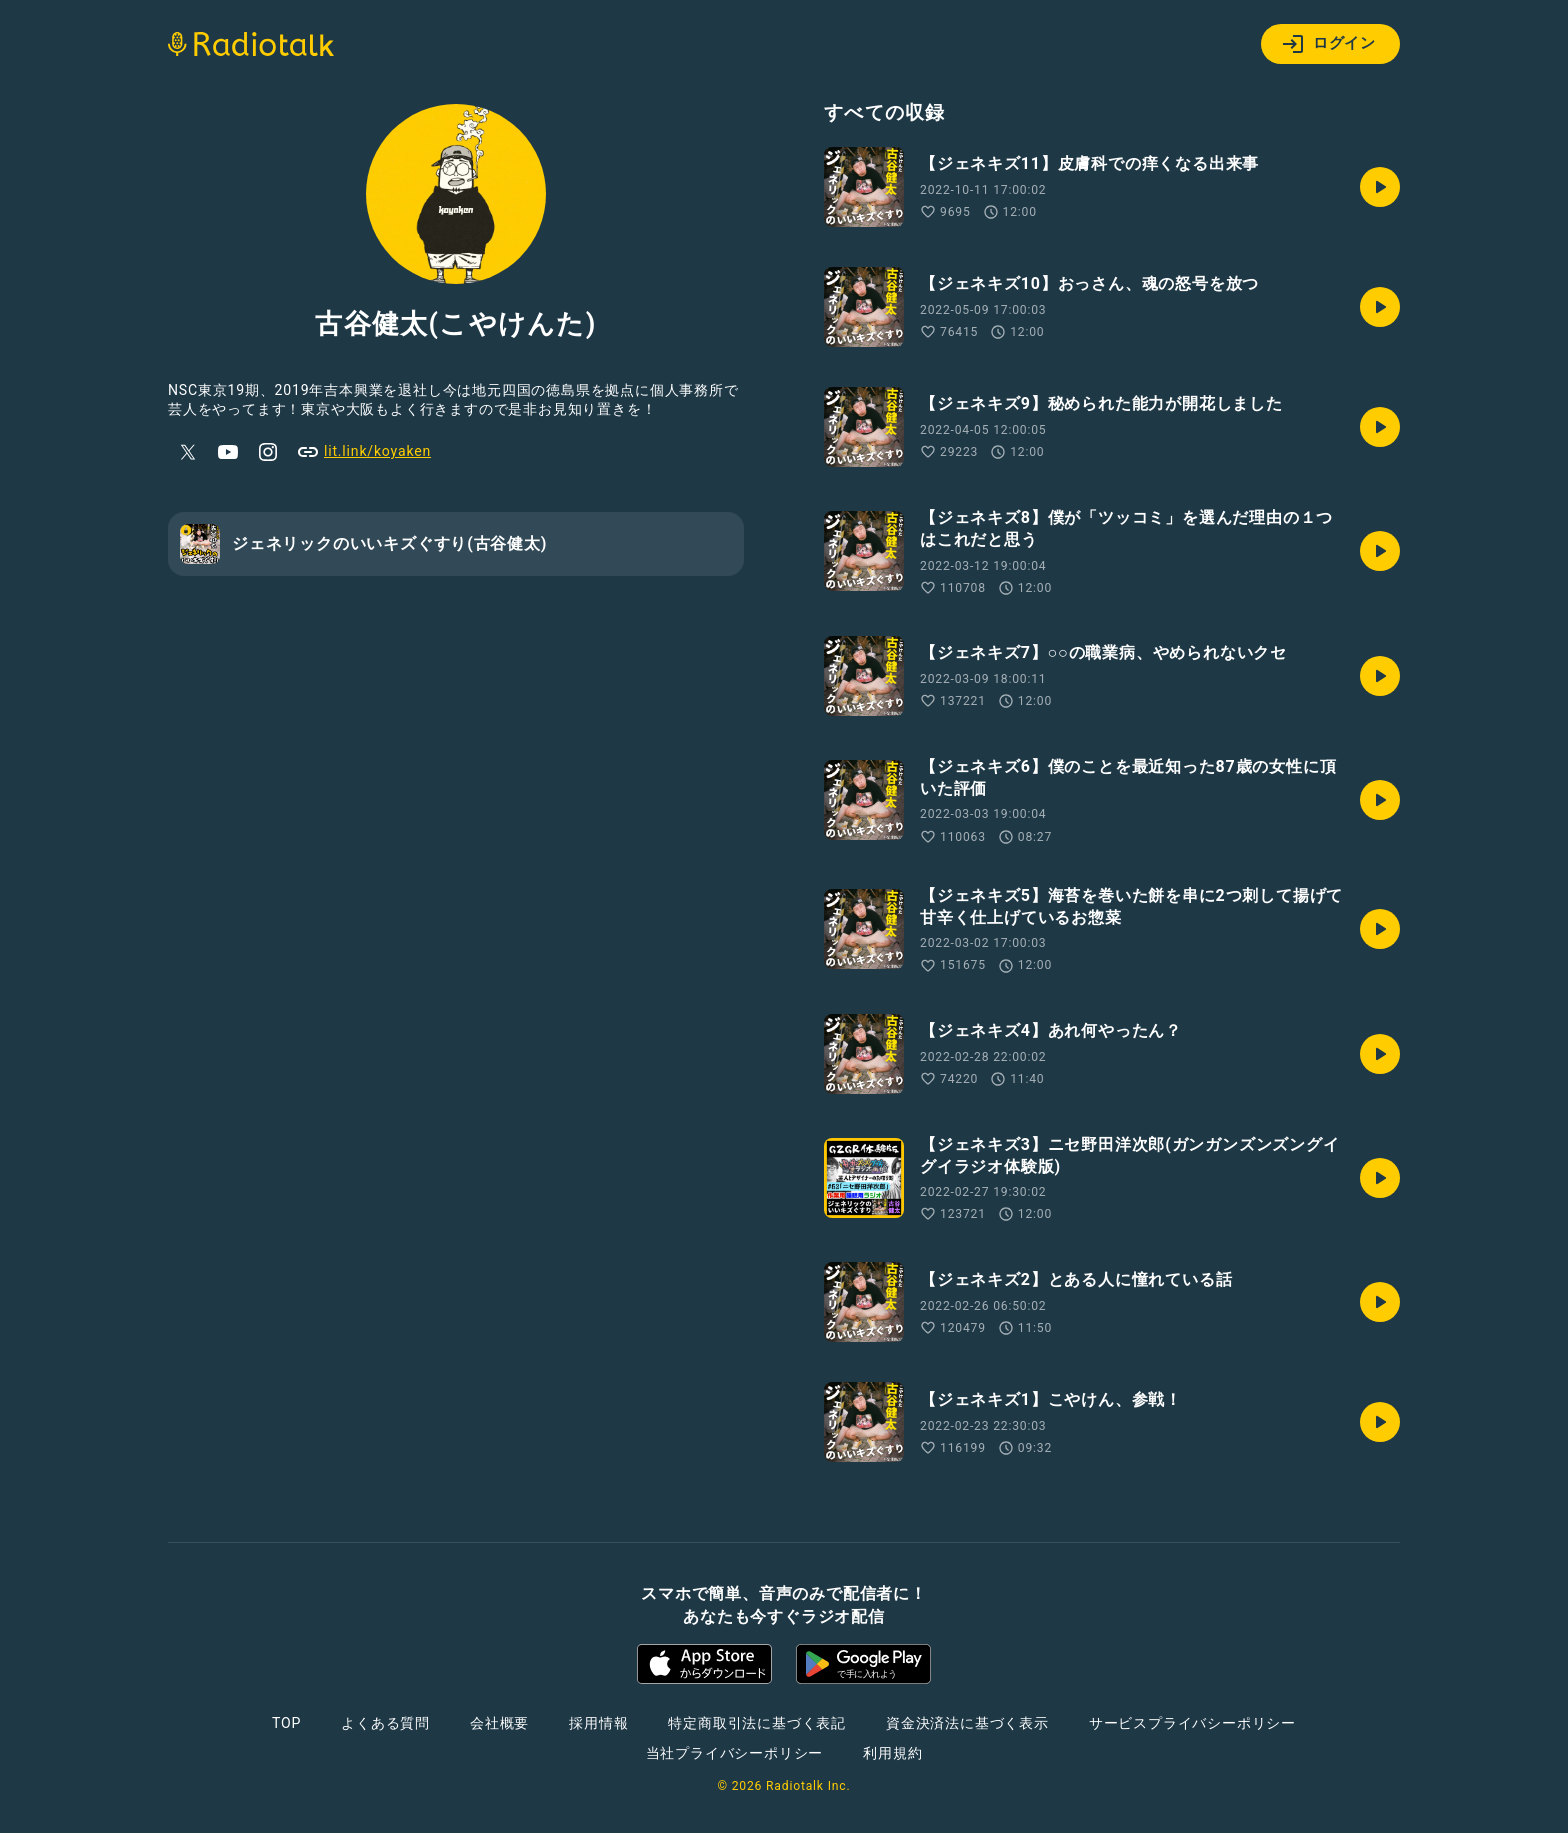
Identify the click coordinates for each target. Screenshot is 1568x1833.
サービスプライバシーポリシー (1192, 1723)
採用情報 (598, 1723)
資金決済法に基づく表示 (967, 1723)
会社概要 (499, 1723)
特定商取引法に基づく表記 (757, 1723)
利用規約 (892, 1753)
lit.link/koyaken (363, 452)
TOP (286, 1723)
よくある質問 (385, 1723)
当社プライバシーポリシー (735, 1753)
